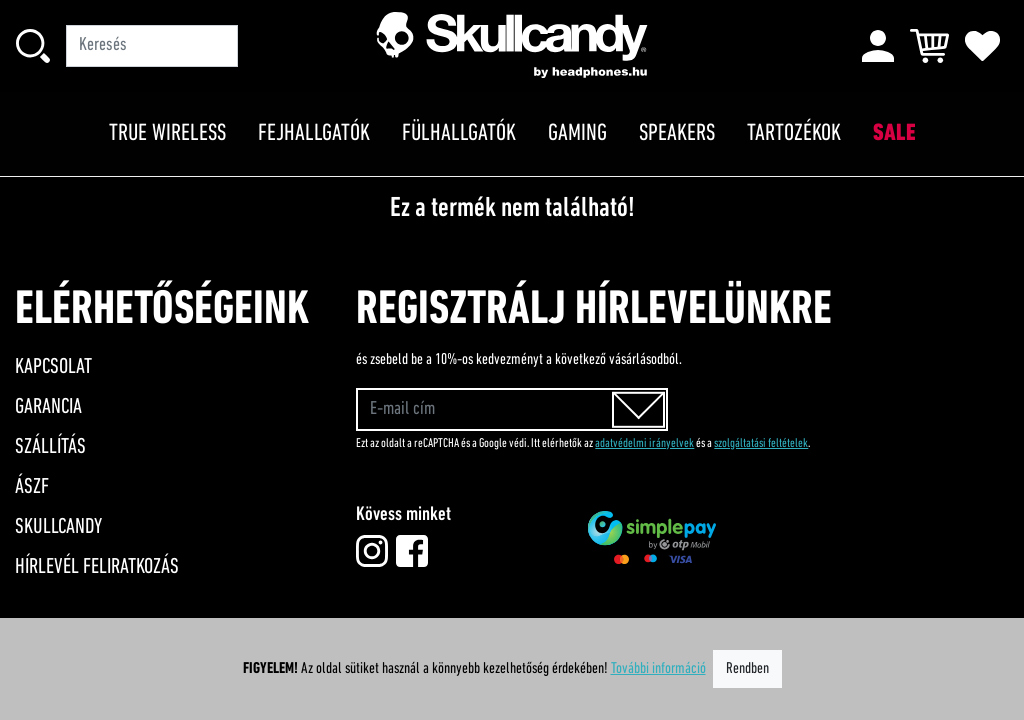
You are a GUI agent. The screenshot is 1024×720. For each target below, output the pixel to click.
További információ (658, 669)
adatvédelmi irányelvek (644, 443)
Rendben (747, 669)
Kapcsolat (53, 367)
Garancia (48, 407)
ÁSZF (32, 487)
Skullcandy (58, 527)
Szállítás (50, 447)
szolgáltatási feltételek (761, 443)
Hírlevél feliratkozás (97, 567)
